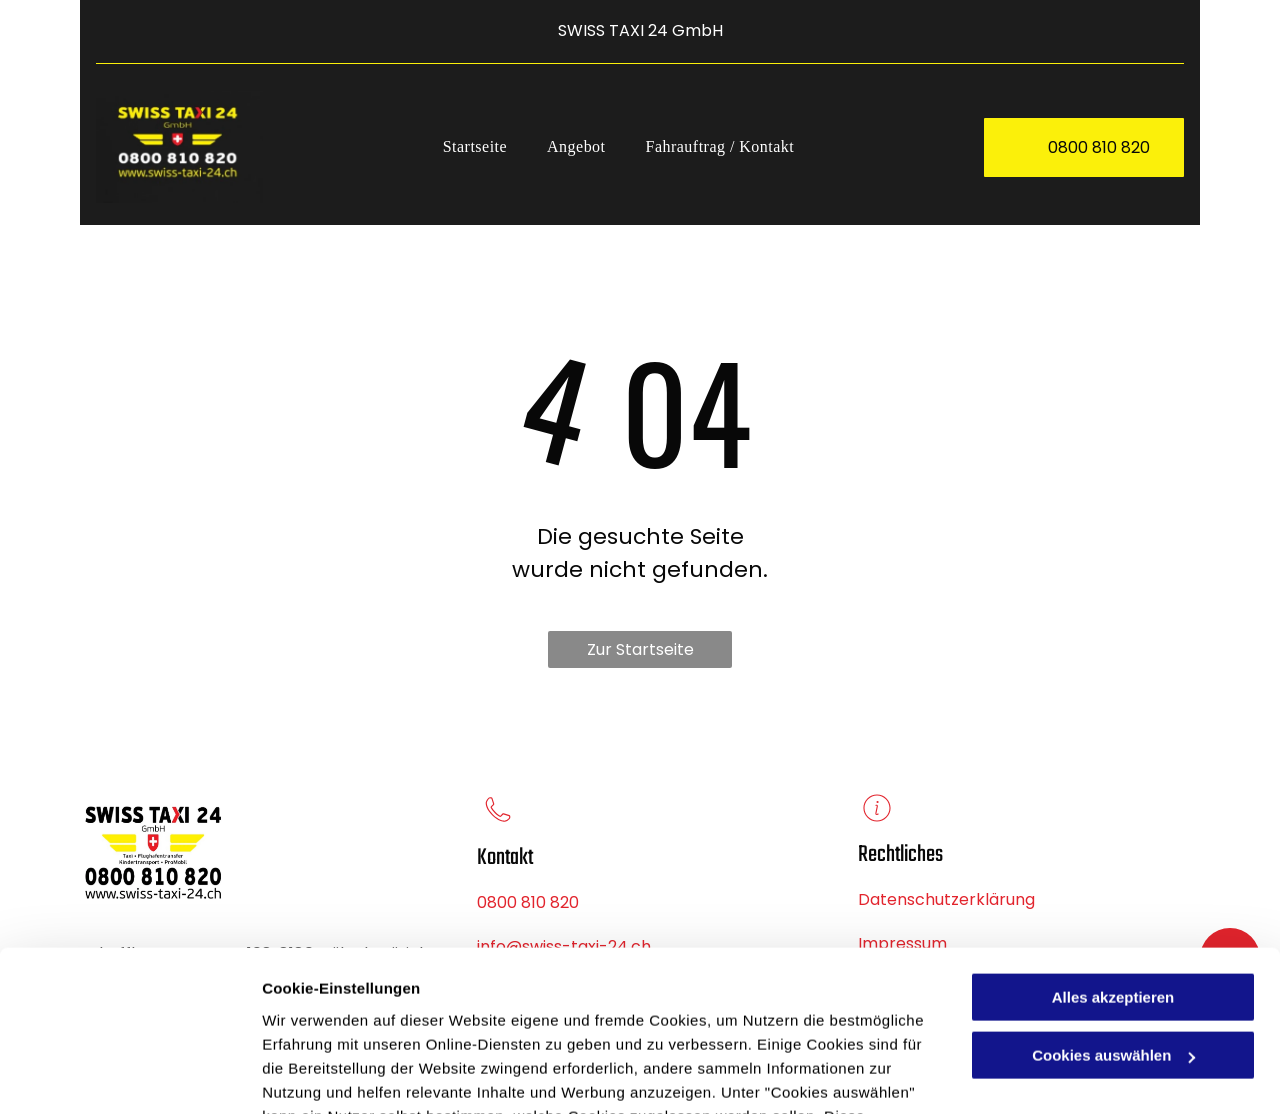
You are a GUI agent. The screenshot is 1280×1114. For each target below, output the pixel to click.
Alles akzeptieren (1113, 851)
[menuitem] (475, 147)
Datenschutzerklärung (491, 1018)
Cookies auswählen (332, 1074)
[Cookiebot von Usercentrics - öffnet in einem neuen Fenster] (129, 1075)
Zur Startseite (640, 649)
